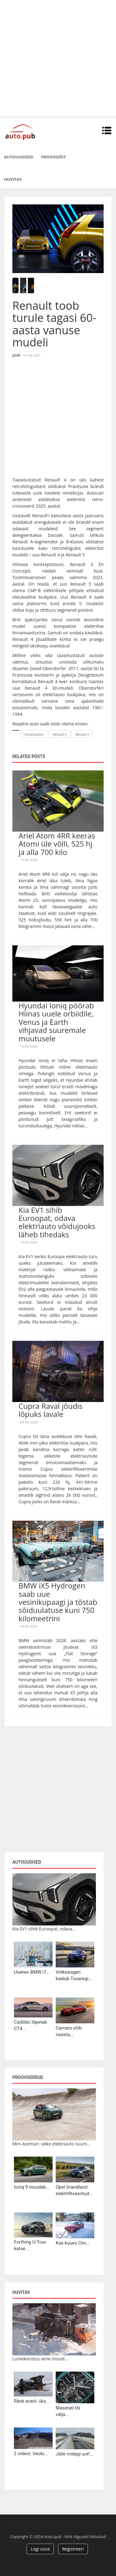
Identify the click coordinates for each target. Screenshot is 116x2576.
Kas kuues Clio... (73, 2243)
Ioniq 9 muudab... (32, 2187)
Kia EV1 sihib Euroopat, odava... (43, 1929)
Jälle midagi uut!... (74, 2454)
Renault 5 (82, 734)
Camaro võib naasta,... (69, 2031)
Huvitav (13, 179)
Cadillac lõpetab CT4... (30, 2025)
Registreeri (73, 2549)
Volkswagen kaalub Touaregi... (74, 1975)
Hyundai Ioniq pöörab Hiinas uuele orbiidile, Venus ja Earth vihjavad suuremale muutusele (56, 1022)
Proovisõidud (27, 2077)
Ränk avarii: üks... (32, 2401)
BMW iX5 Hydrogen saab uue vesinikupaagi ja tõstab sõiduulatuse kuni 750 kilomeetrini (58, 1602)
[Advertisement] (58, 58)
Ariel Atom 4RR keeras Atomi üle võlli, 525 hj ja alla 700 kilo (57, 843)
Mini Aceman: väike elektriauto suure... (51, 2144)
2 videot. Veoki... (31, 2453)
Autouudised (18, 157)
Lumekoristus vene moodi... (40, 2359)
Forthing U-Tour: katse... (30, 2245)
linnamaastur (34, 734)
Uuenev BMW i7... (32, 1972)
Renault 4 (60, 734)
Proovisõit (53, 157)
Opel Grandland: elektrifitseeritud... (74, 2190)
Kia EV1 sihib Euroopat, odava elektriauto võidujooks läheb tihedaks (57, 1222)
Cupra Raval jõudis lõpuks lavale (51, 1410)
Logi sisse (40, 2549)
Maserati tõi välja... (68, 2411)
